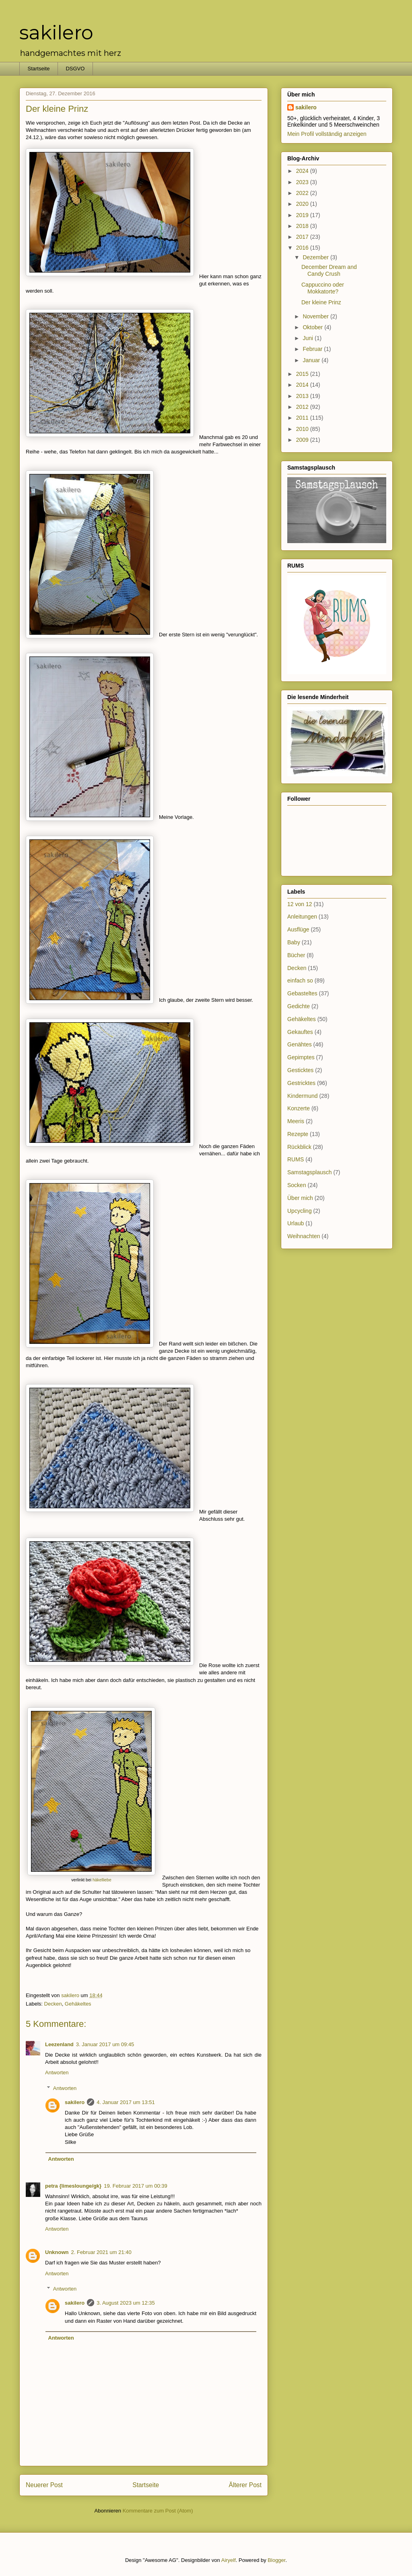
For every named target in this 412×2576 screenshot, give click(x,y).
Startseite (39, 69)
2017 (303, 237)
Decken (53, 2004)
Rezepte (297, 1134)
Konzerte (298, 1108)
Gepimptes (301, 1057)
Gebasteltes (302, 993)
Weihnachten (303, 1236)
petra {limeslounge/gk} (73, 2186)
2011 (303, 417)
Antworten (57, 2072)
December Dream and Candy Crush (329, 270)
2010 (303, 429)
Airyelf (228, 2560)
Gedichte (298, 1006)
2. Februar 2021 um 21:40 (101, 2252)
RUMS (295, 1159)
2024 (303, 171)
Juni (309, 338)
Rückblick (299, 1147)
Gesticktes (300, 1070)
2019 (303, 215)
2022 (303, 193)
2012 (303, 407)
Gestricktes (301, 1083)
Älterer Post (245, 2485)
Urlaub (295, 1223)
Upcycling (299, 1211)
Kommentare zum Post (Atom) (158, 2511)
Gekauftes (300, 1032)
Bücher (296, 955)
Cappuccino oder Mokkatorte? (322, 288)
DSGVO (75, 69)
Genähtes (299, 1044)
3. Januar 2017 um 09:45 (105, 2044)
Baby (293, 942)
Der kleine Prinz (321, 302)
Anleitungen (302, 916)
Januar (312, 360)
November (316, 316)
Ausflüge (298, 929)
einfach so (300, 980)
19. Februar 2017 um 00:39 (135, 2186)
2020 (303, 204)
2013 (303, 396)
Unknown (57, 2252)
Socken (296, 1185)
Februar (313, 349)
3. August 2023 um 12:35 (126, 2303)
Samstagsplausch (309, 1172)
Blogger (276, 2560)
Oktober (313, 327)
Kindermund (302, 1096)
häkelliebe (102, 1880)
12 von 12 (299, 904)
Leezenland (59, 2044)
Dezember (316, 257)
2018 (303, 226)
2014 (303, 384)
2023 (303, 182)
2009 (303, 440)
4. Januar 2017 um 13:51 (126, 2102)
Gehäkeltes (78, 2004)
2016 (303, 247)
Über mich (300, 1198)
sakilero (56, 32)
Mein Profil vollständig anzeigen (327, 134)
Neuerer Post (44, 2485)
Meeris (295, 1121)
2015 (303, 374)
